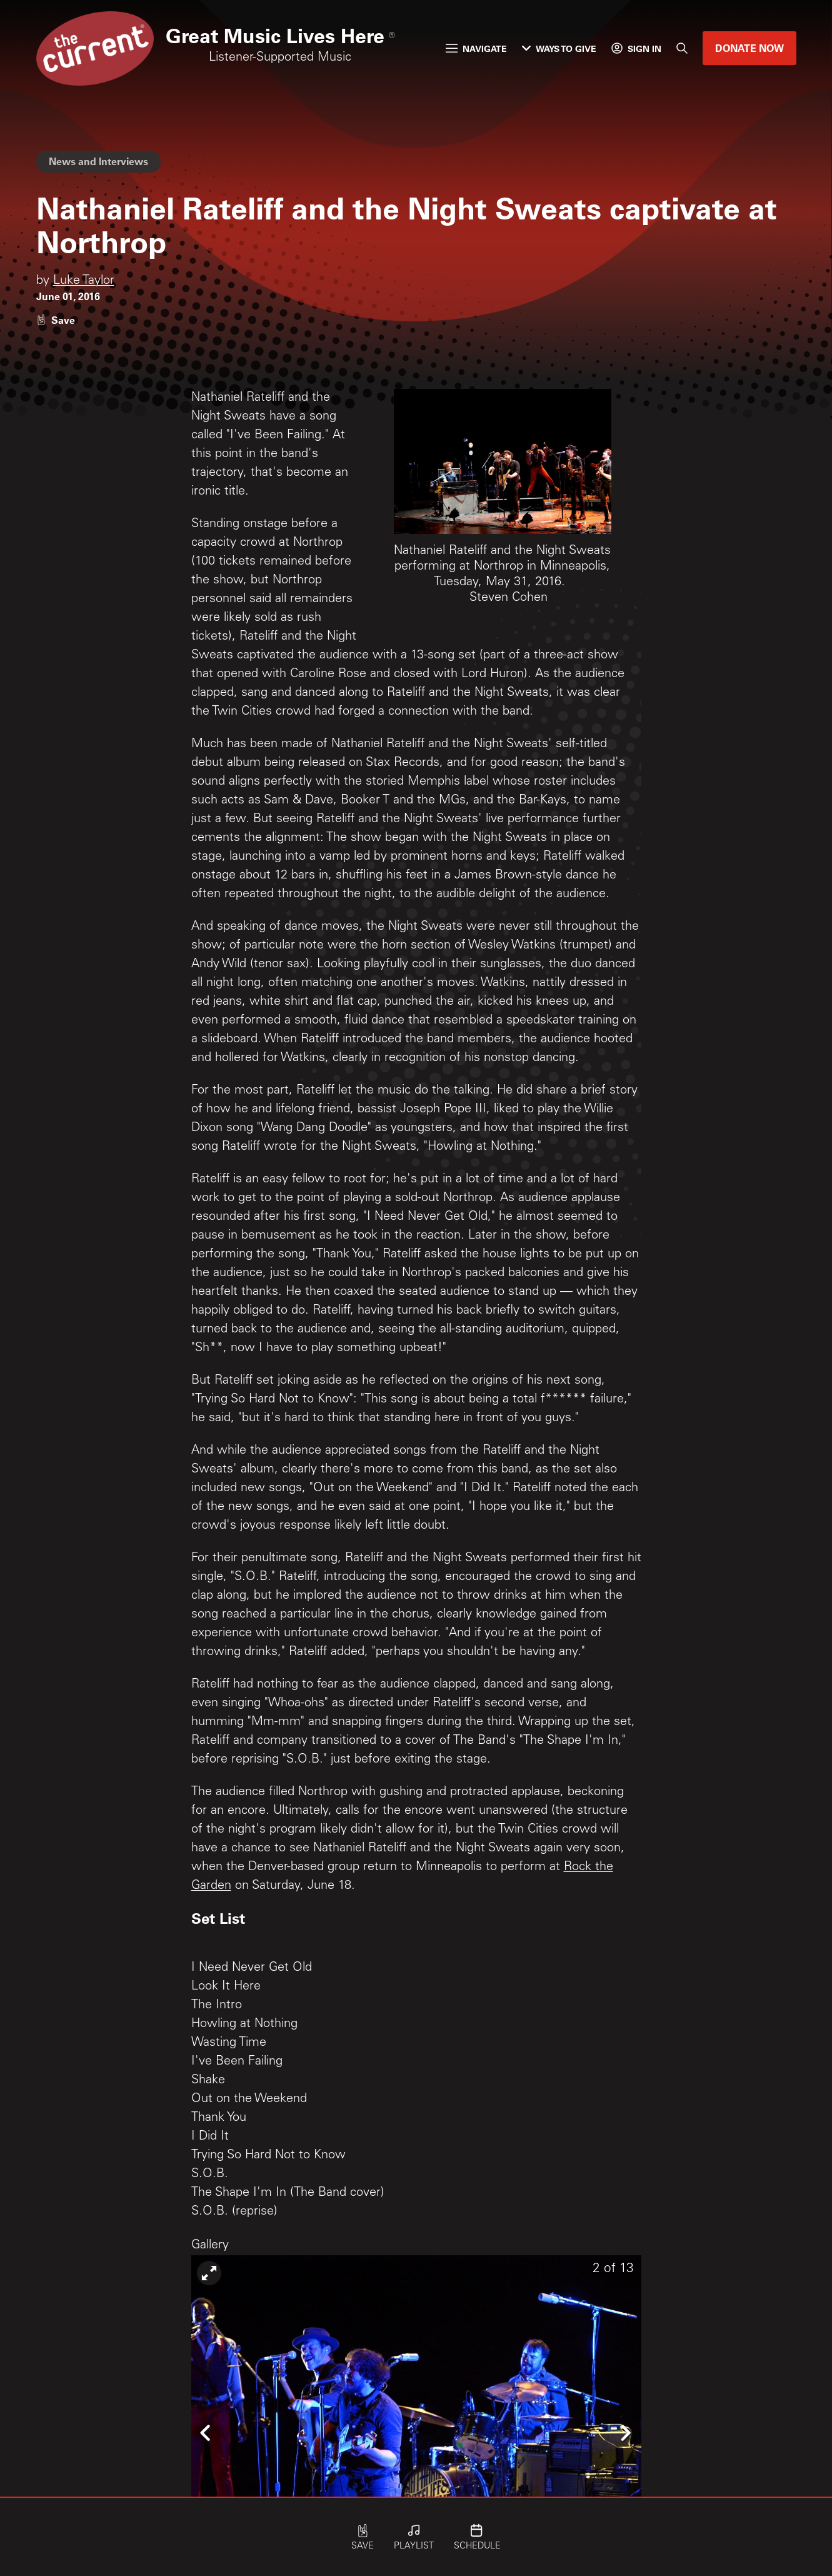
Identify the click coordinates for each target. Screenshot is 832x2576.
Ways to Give (559, 48)
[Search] (682, 48)
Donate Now (749, 47)
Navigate (476, 48)
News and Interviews (98, 161)
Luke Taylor (83, 281)
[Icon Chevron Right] (625, 2432)
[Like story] (55, 320)
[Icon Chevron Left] (207, 2432)
